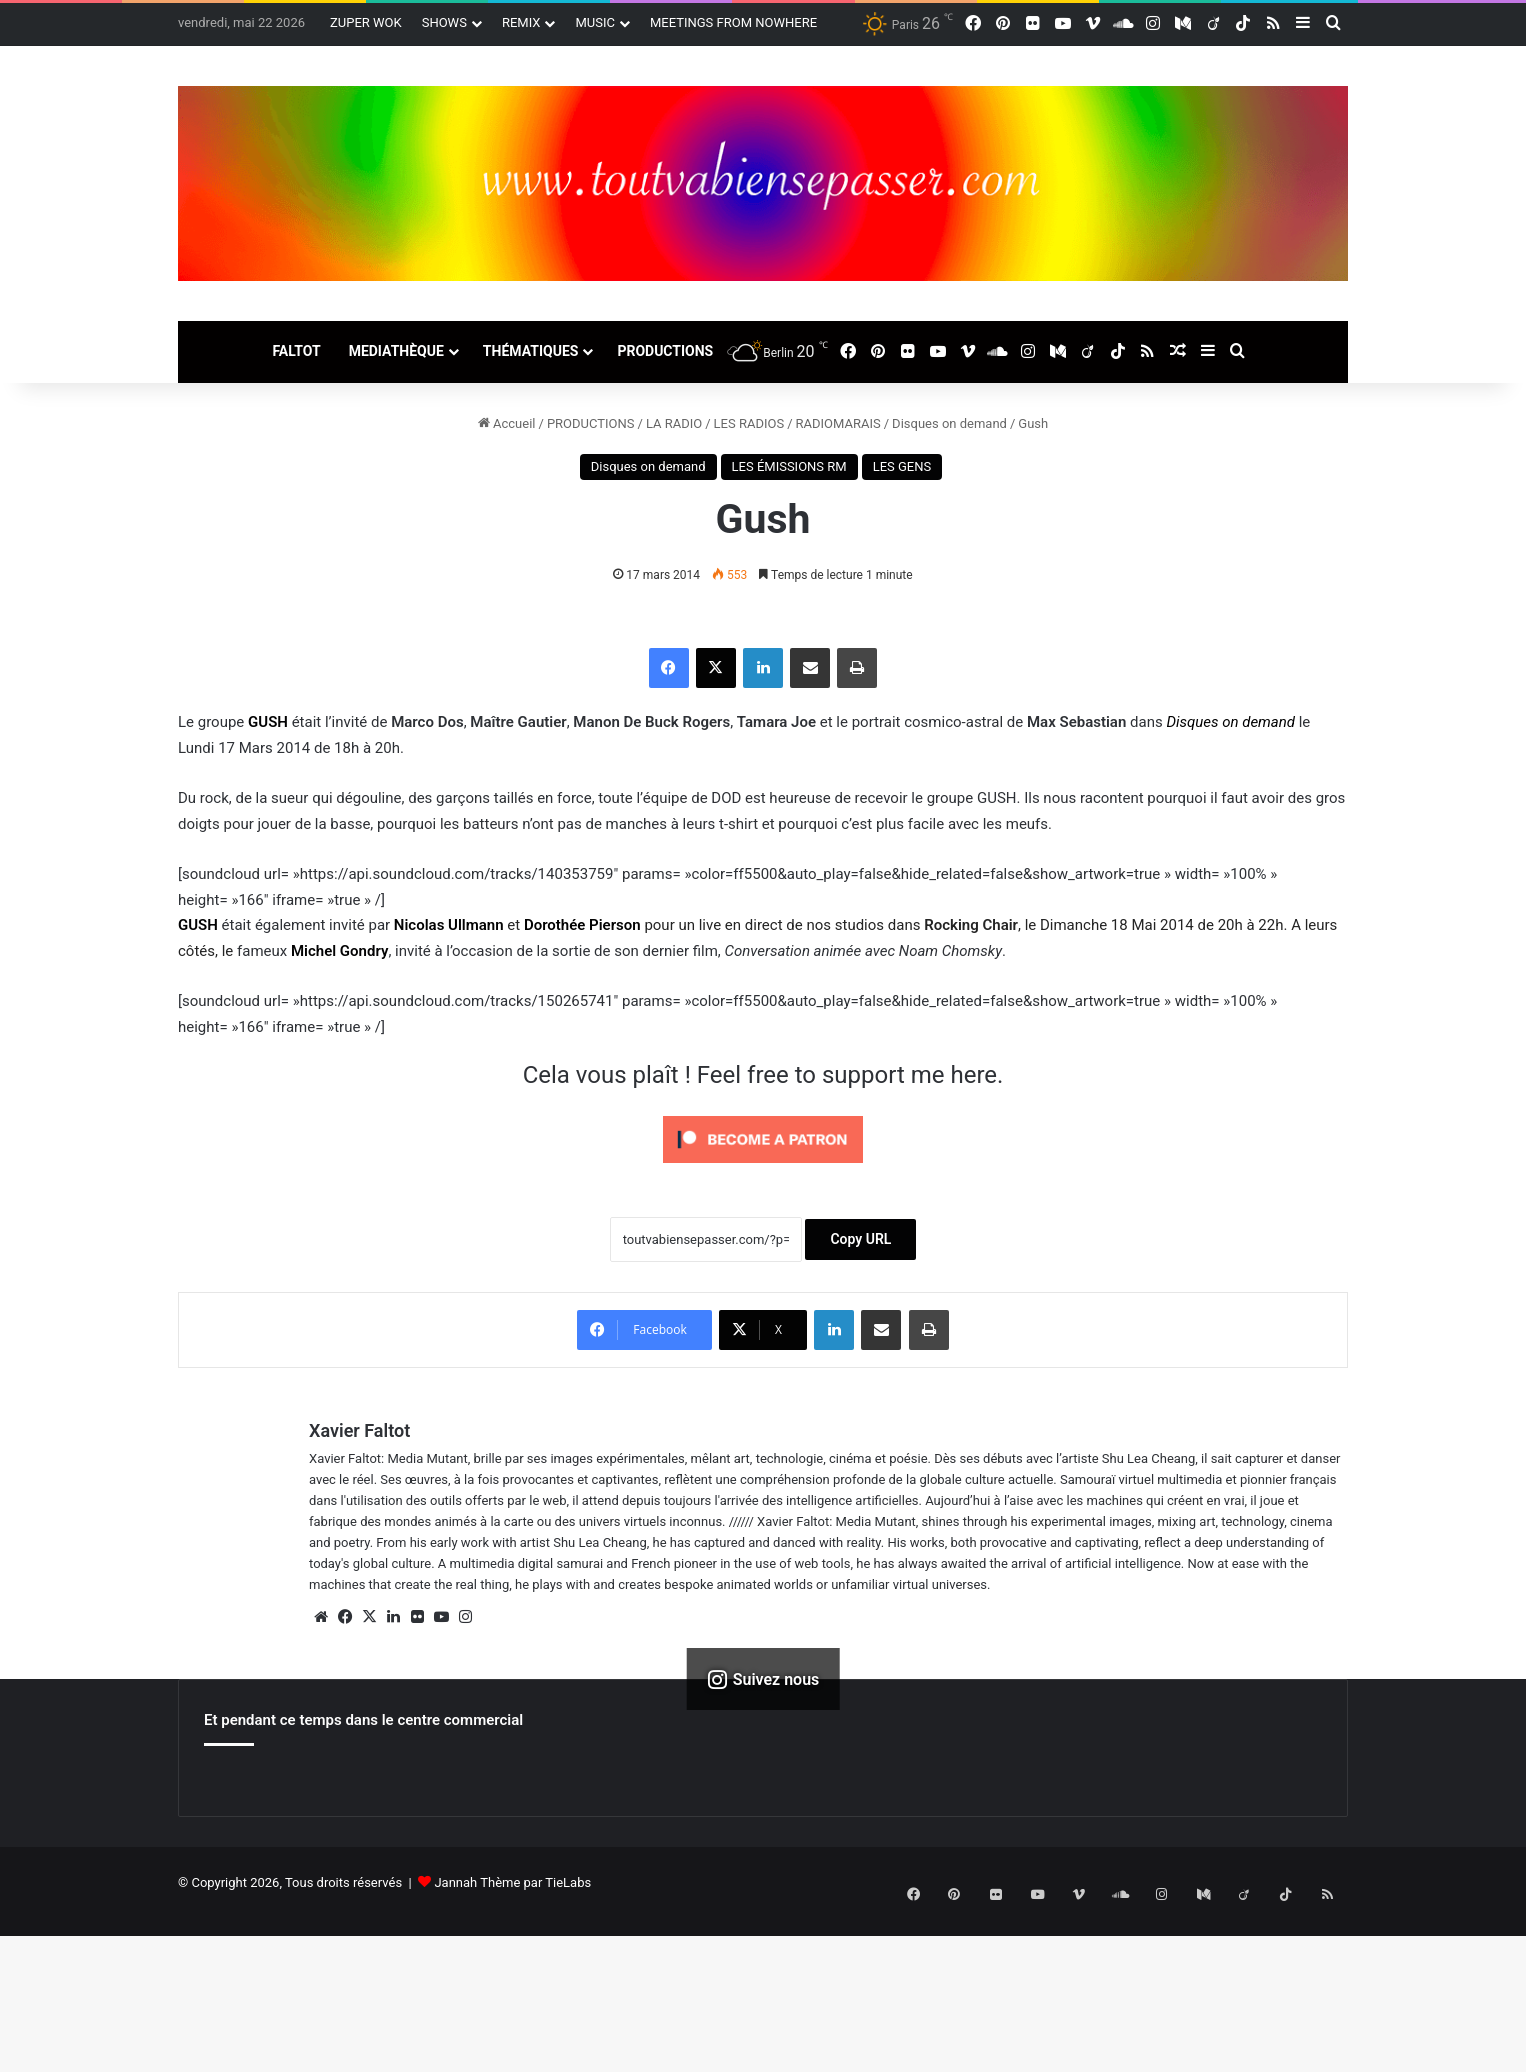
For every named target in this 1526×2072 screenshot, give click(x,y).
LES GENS (902, 466)
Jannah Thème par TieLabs (512, 1882)
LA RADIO (674, 423)
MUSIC (595, 22)
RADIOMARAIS (838, 423)
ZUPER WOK (366, 22)
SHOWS (444, 22)
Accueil (507, 423)
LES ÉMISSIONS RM (789, 466)
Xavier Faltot (359, 1430)
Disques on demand (949, 423)
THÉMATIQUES (531, 351)
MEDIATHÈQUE (396, 351)
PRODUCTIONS (665, 351)
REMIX (521, 22)
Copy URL (860, 1239)
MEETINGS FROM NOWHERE (733, 22)
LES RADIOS (749, 423)
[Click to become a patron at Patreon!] (763, 1168)
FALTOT (296, 351)
